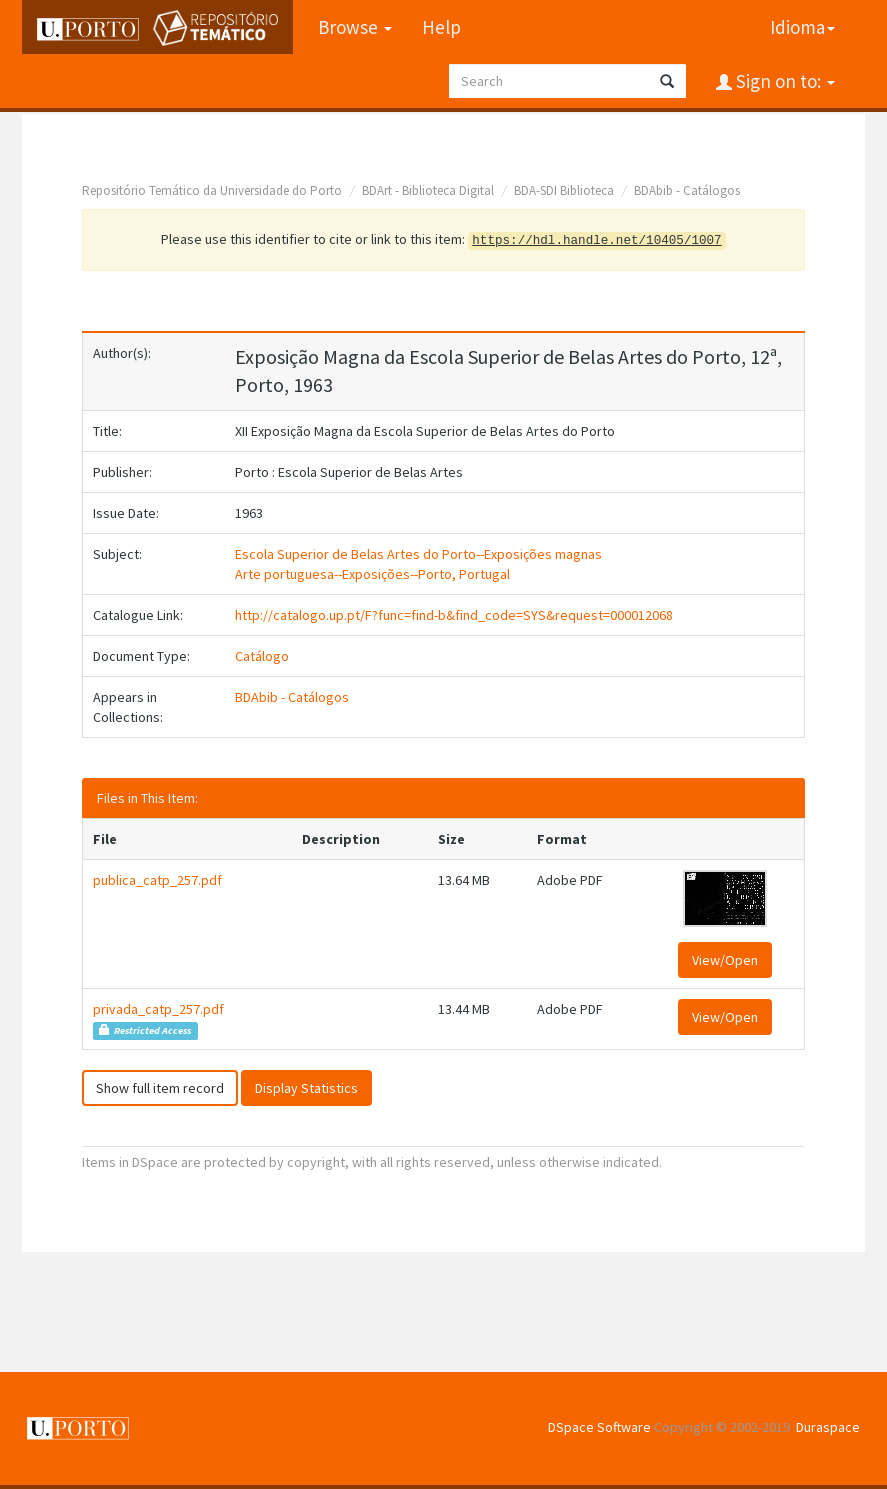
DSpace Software (599, 1427)
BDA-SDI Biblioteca (564, 190)
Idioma (802, 27)
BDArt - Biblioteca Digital (428, 190)
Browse (355, 27)
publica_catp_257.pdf (157, 880)
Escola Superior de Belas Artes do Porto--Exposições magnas (418, 554)
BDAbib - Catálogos (687, 190)
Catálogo (262, 656)
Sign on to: (783, 81)
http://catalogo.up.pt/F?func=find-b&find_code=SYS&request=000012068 (454, 615)
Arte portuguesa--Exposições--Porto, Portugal (372, 574)
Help (441, 27)
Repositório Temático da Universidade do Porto (212, 190)
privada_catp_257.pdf (158, 1009)
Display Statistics (306, 1088)
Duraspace (828, 1427)
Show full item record (160, 1088)
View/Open (725, 960)
